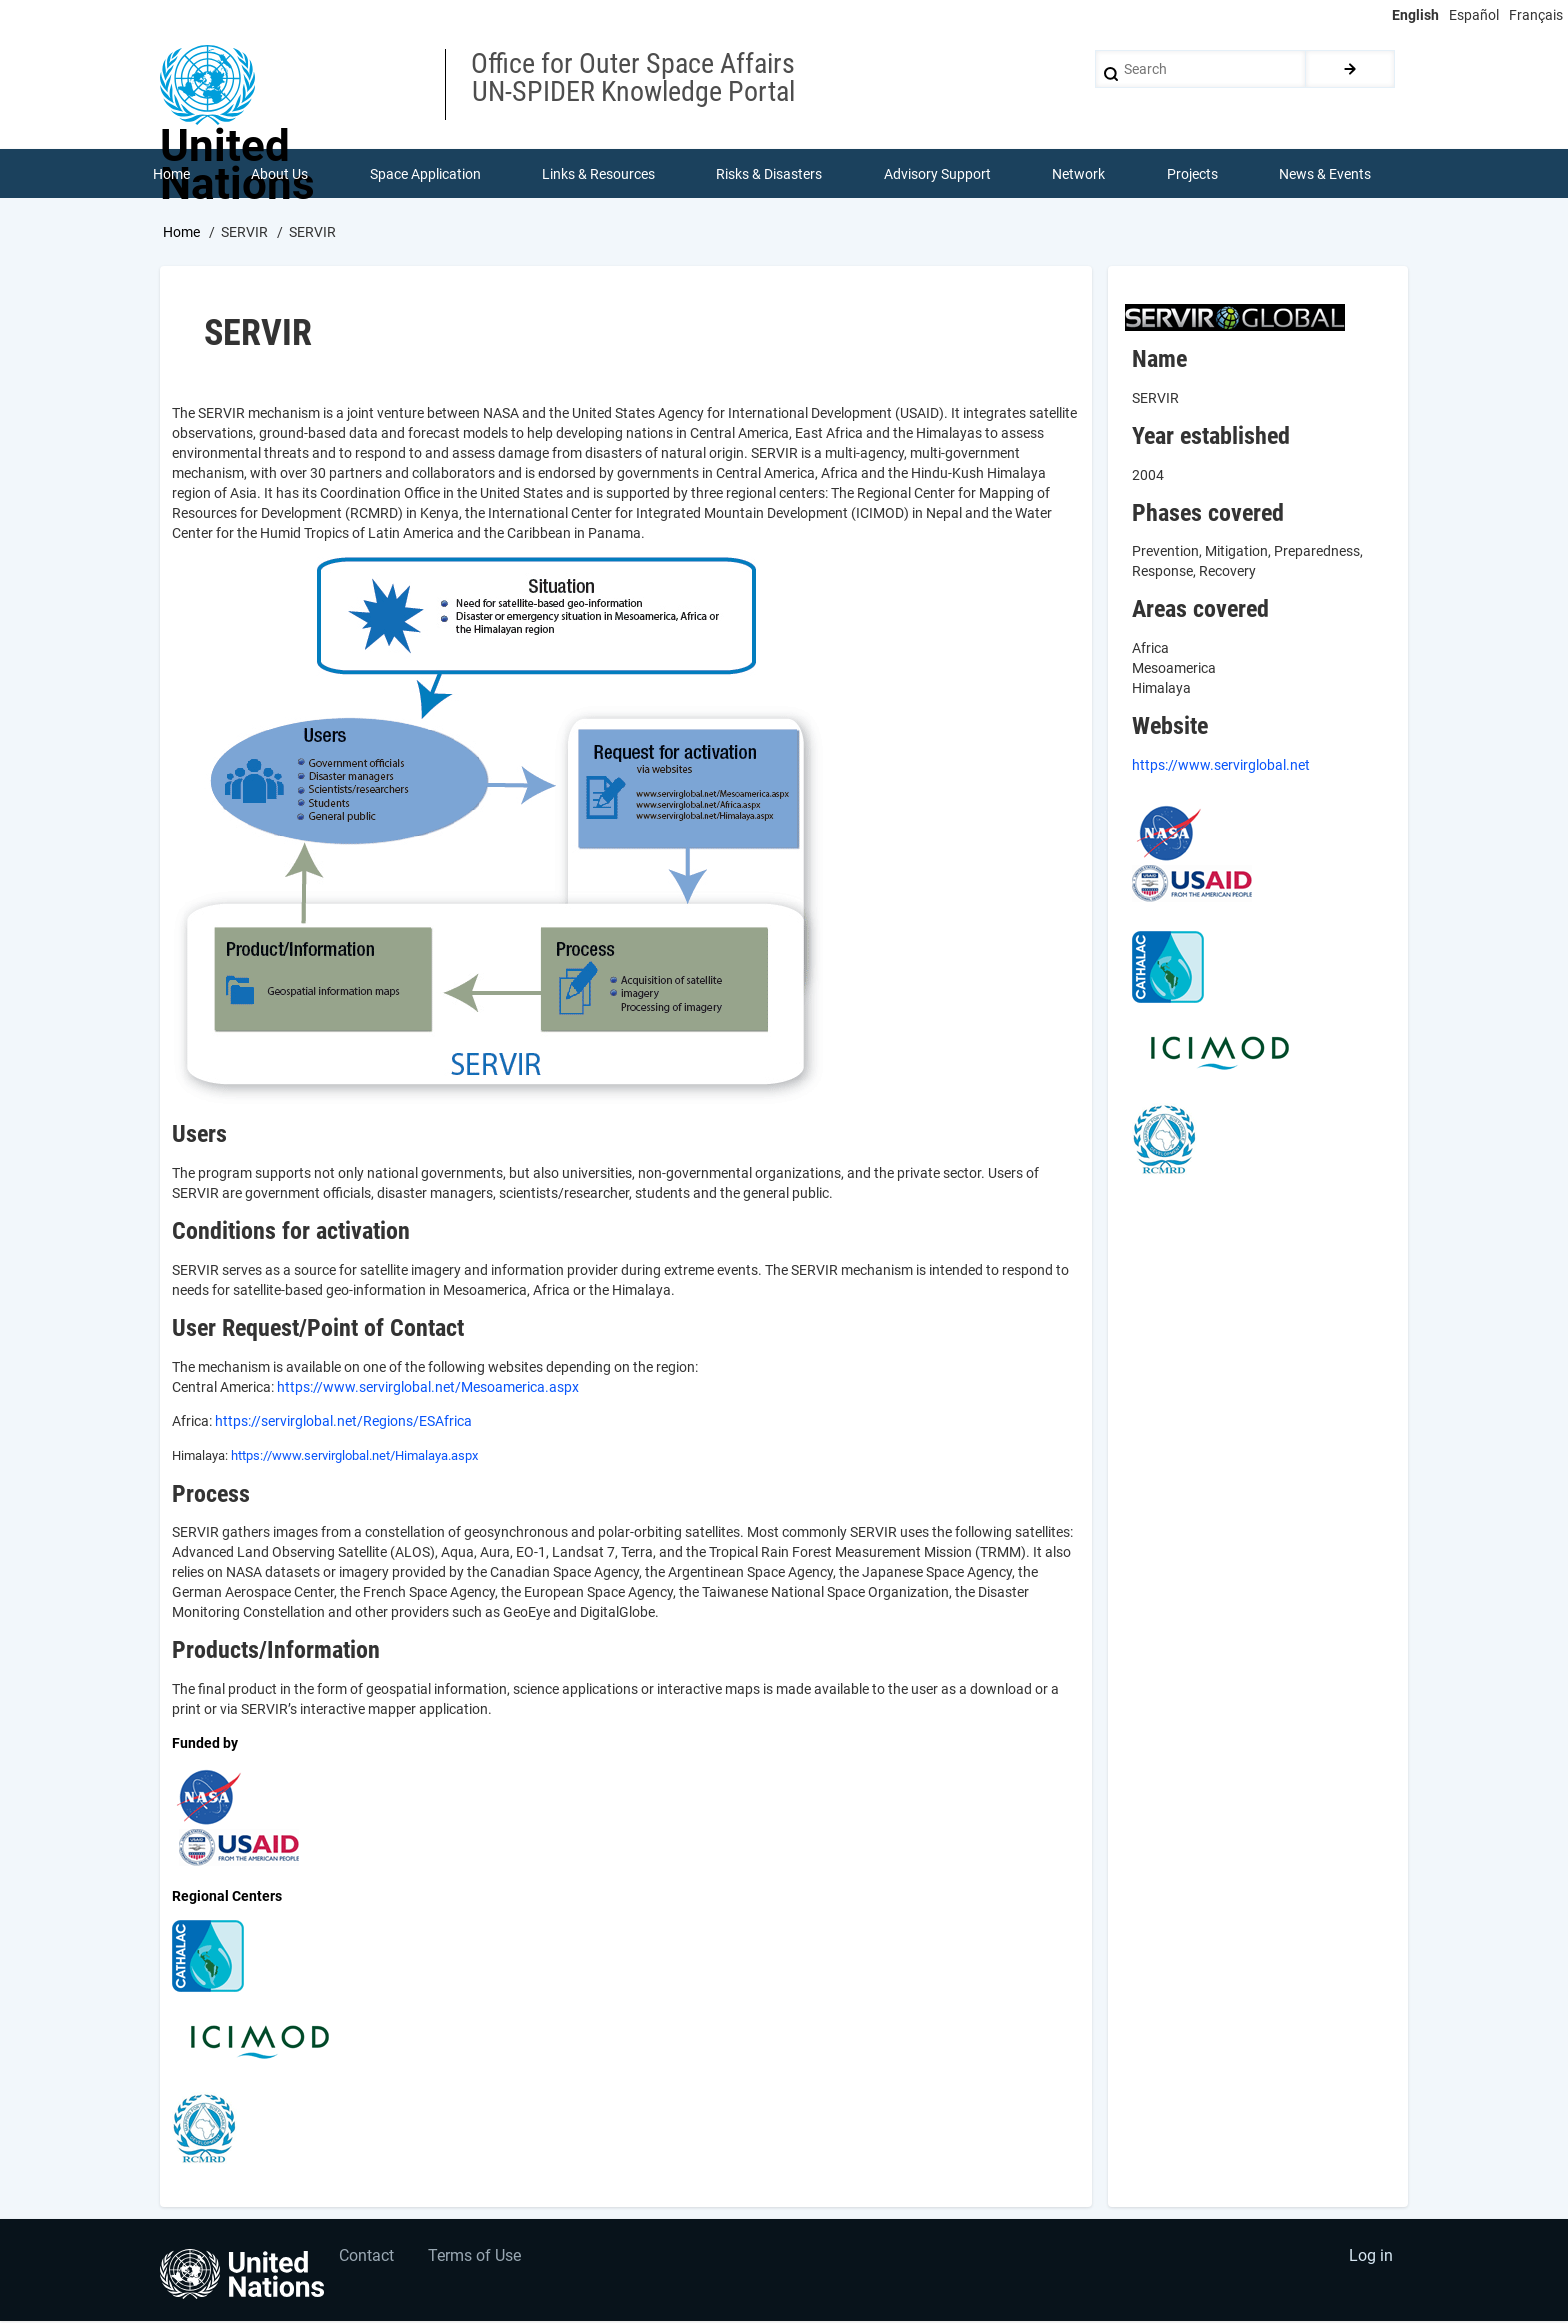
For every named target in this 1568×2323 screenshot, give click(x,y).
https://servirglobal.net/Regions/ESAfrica (343, 1422)
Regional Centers (227, 1897)
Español (1474, 15)
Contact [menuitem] (367, 2258)
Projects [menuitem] (1192, 174)
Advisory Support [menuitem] (937, 174)
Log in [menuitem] (1370, 2258)
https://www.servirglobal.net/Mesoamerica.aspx (428, 1388)
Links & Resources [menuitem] (598, 174)
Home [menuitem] (171, 174)
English (1415, 15)
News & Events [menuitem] (1326, 174)
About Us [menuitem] (279, 174)
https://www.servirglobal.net (1221, 766)
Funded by (205, 1744)
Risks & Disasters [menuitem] (770, 174)
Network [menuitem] (1079, 174)
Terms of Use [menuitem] (476, 2258)
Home (181, 233)
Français (1536, 15)
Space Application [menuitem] (425, 174)
